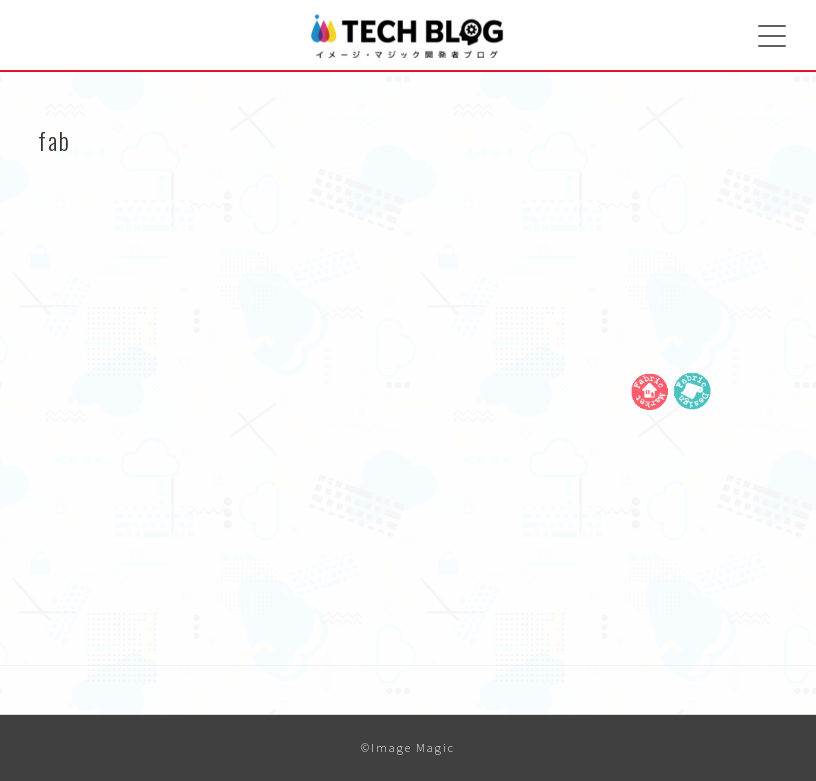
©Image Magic (408, 747)
